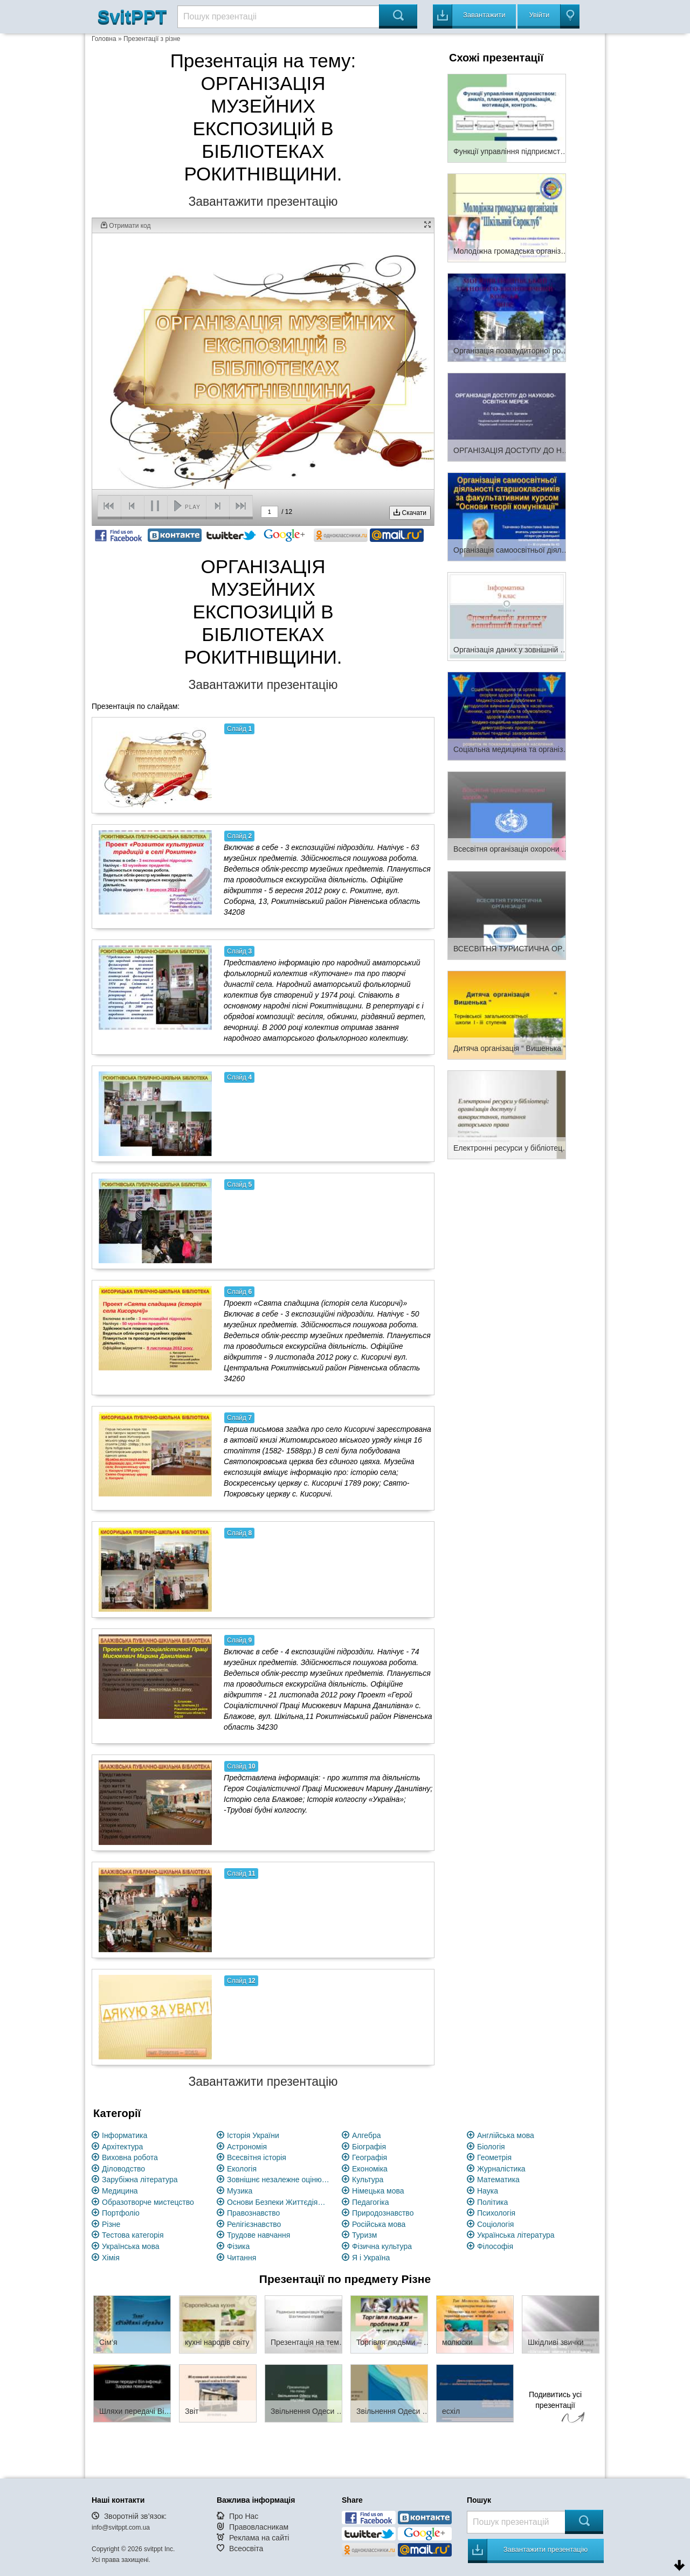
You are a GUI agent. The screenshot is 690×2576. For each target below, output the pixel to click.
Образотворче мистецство (148, 2202)
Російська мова (378, 2224)
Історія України (253, 2135)
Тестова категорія (133, 2235)
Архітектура (122, 2146)
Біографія (369, 2146)
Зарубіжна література (140, 2179)
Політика (492, 2202)
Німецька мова (378, 2191)
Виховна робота (130, 2157)
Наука (487, 2191)
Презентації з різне (152, 39)
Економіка (370, 2168)
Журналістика (501, 2168)
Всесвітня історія (256, 2157)
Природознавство (382, 2213)
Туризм (364, 2235)
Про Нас (243, 2516)
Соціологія (495, 2224)
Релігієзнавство (254, 2224)
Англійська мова (505, 2135)
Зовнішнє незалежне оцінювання (278, 2179)
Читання (241, 2257)
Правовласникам (258, 2527)
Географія (369, 2157)
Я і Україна (371, 2257)
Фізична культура (382, 2246)
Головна (104, 39)
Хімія (111, 2257)
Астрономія (247, 2146)
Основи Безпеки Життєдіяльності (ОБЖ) (278, 2202)
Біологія (491, 2146)
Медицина (120, 2191)
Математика (498, 2179)
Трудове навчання (258, 2235)
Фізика (238, 2246)
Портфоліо (121, 2213)
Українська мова (130, 2246)
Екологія (242, 2168)
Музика (239, 2191)
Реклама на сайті (259, 2537)
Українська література (516, 2235)
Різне (111, 2224)
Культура (367, 2179)
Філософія (495, 2246)
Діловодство (123, 2168)
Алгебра (366, 2135)
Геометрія (494, 2157)
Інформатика (124, 2135)
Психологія (496, 2213)
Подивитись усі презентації (555, 2408)
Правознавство (253, 2213)
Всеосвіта (246, 2548)
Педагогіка (370, 2202)
